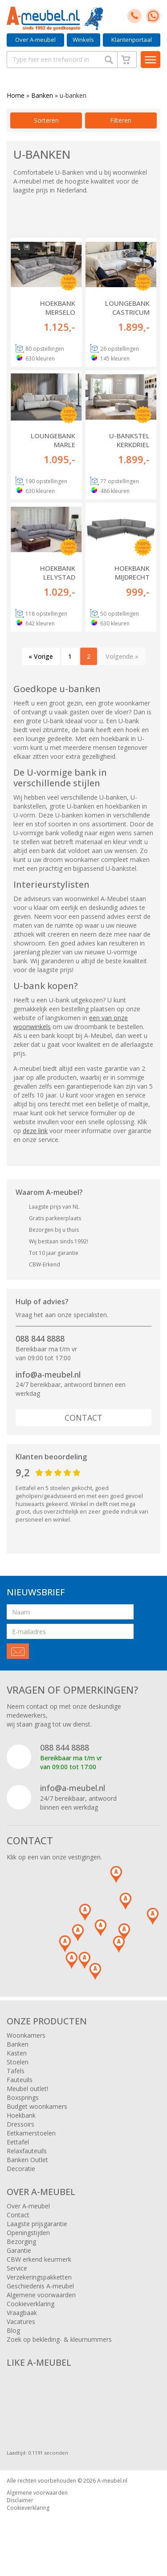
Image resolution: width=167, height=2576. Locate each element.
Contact (83, 1417)
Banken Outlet (27, 2159)
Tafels (15, 2071)
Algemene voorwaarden (41, 2295)
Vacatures (21, 2321)
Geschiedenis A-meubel (40, 2286)
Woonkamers (26, 2035)
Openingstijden (28, 2232)
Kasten (17, 2053)
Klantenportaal (131, 40)
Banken (42, 95)
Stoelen (18, 2062)
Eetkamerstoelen (31, 2133)
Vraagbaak (22, 2312)
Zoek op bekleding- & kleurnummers (59, 2339)
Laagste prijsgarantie (37, 2223)
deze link (35, 1130)
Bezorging (21, 2241)
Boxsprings (23, 2097)
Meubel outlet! (27, 2088)
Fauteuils (20, 2079)
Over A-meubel (35, 40)
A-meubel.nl (112, 2480)
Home (15, 95)
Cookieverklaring (30, 2304)
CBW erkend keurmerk (39, 2259)
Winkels (83, 40)
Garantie (19, 2250)
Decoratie (21, 2168)
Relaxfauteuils (27, 2151)
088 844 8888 (40, 1338)
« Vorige (41, 656)
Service (17, 2268)
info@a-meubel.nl (48, 1374)
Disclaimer (20, 2500)
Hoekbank (21, 2115)
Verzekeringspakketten (39, 2277)
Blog (13, 2330)
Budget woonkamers (37, 2106)
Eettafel (18, 2142)
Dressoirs (20, 2124)
